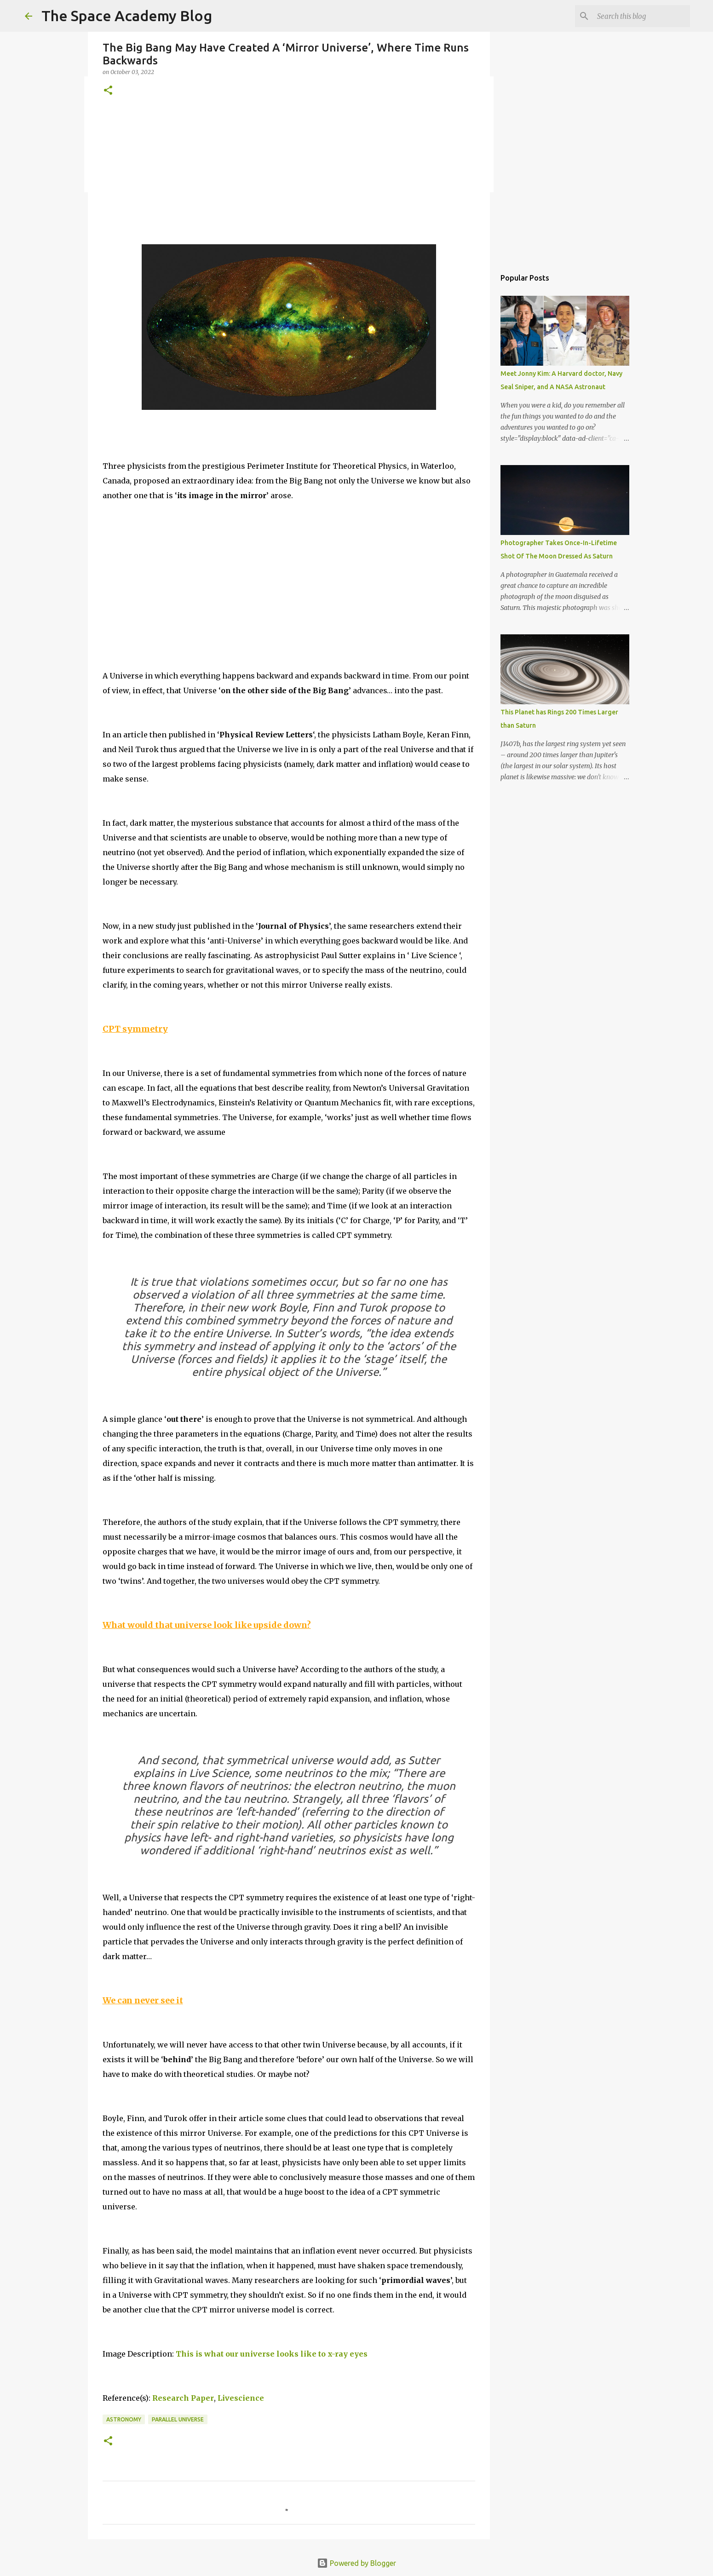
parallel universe (178, 2419)
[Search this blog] (641, 16)
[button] (108, 91)
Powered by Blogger (356, 2563)
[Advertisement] (289, 179)
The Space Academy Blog (126, 15)
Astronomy (123, 2419)
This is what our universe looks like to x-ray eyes (272, 2353)
